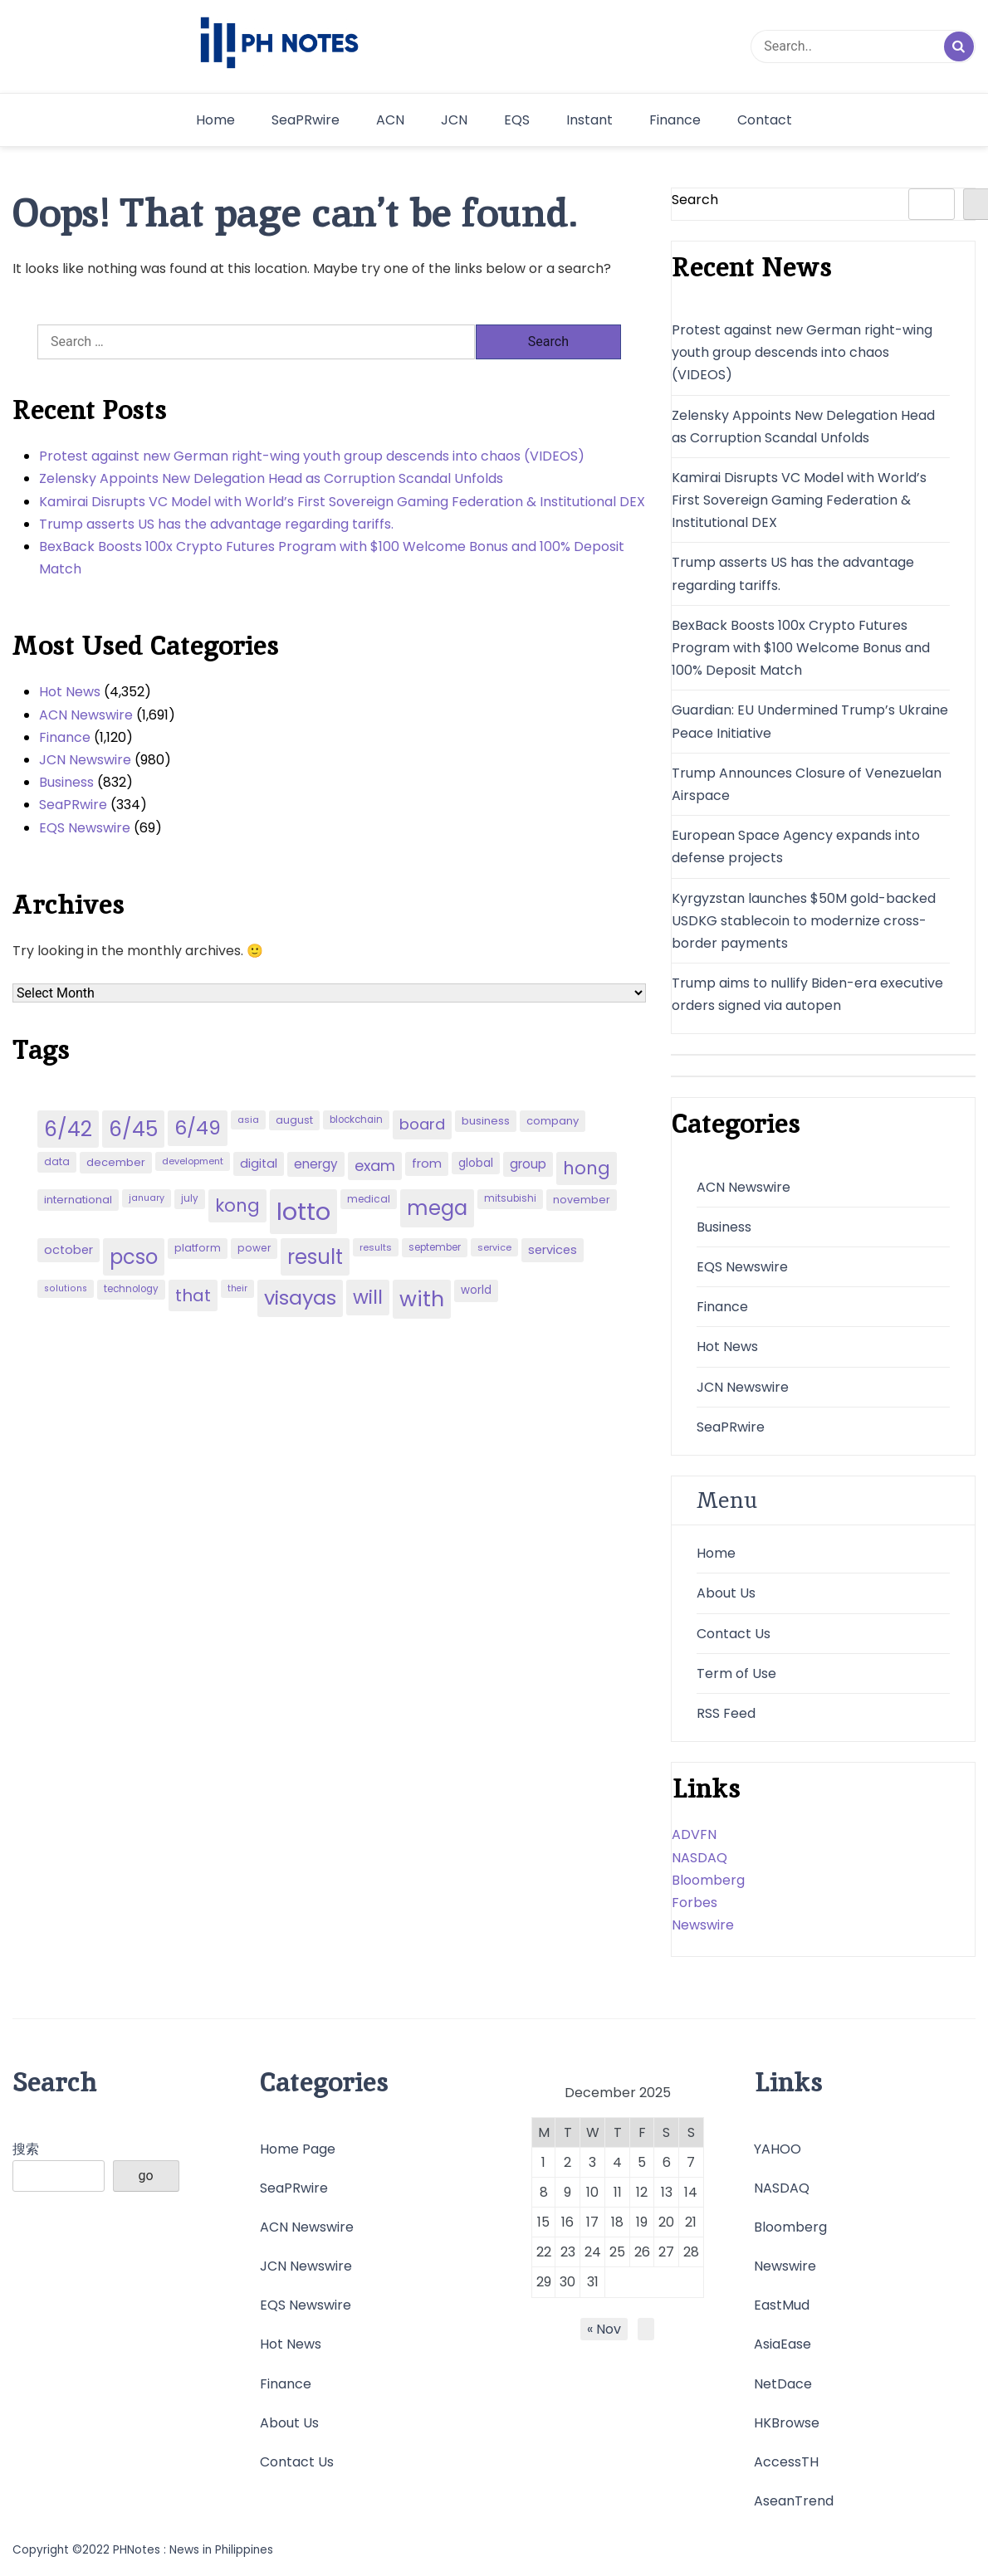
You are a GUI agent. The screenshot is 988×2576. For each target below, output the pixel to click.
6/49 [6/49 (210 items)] (197, 1128)
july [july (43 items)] (189, 1198)
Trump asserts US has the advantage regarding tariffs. (216, 524)
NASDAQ (699, 1857)
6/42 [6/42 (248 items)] (68, 1129)
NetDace (783, 2383)
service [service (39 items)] (494, 1247)
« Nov (604, 2329)
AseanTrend (794, 2500)
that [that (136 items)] (193, 1295)
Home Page (297, 2149)
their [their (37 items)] (237, 1288)
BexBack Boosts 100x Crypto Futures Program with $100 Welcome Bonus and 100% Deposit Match (331, 557)
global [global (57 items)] (475, 1163)
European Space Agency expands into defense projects (796, 846)
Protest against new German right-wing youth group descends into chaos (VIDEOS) (311, 456)
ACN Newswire (86, 714)
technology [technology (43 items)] (131, 1288)
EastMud (781, 2305)
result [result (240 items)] (315, 1257)
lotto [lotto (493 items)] (303, 1211)
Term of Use (736, 1673)
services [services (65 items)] (552, 1250)
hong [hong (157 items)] (586, 1168)
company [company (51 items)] (552, 1121)
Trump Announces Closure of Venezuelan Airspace (807, 784)
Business (66, 782)
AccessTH (786, 2461)
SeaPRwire (305, 119)
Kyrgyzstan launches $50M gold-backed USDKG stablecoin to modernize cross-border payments (804, 921)
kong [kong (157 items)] (237, 1205)
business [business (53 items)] (486, 1121)
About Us (726, 1593)
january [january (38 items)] (146, 1198)
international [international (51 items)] (78, 1200)
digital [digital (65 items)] (258, 1163)
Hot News (69, 691)
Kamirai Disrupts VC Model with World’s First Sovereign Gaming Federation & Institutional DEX (342, 501)
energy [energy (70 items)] (316, 1164)
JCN (454, 119)
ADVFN (694, 1834)
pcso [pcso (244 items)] (134, 1257)
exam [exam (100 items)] (375, 1165)
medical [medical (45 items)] (368, 1199)
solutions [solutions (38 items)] (65, 1288)
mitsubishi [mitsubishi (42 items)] (510, 1198)
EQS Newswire (84, 827)
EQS (517, 119)
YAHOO (777, 2149)
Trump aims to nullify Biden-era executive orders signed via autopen (807, 994)
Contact (764, 119)
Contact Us (733, 1633)
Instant (589, 119)
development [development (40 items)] (192, 1161)
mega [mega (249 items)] (437, 1207)
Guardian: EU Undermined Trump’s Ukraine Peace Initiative (810, 721)
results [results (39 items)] (375, 1247)
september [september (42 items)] (434, 1247)
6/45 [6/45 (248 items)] (133, 1129)
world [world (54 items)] (476, 1290)
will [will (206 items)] (368, 1297)
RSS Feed (726, 1713)
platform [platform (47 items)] (197, 1248)
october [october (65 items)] (68, 1250)
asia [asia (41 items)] (248, 1119)
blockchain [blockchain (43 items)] (356, 1119)
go (146, 2175)
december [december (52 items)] (115, 1162)
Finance (675, 119)
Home (215, 119)
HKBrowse (786, 2422)
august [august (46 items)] (294, 1120)
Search (695, 199)
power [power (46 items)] (254, 1248)
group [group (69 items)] (528, 1164)
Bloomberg (708, 1880)
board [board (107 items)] (422, 1124)
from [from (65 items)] (427, 1163)
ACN (390, 119)
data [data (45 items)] (57, 1161)
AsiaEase (782, 2344)
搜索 (25, 2149)
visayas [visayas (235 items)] (300, 1297)
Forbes (694, 1902)
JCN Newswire (85, 759)
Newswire (703, 1924)
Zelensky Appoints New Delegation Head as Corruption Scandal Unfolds (271, 478)
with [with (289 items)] (421, 1299)
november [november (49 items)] (581, 1200)
